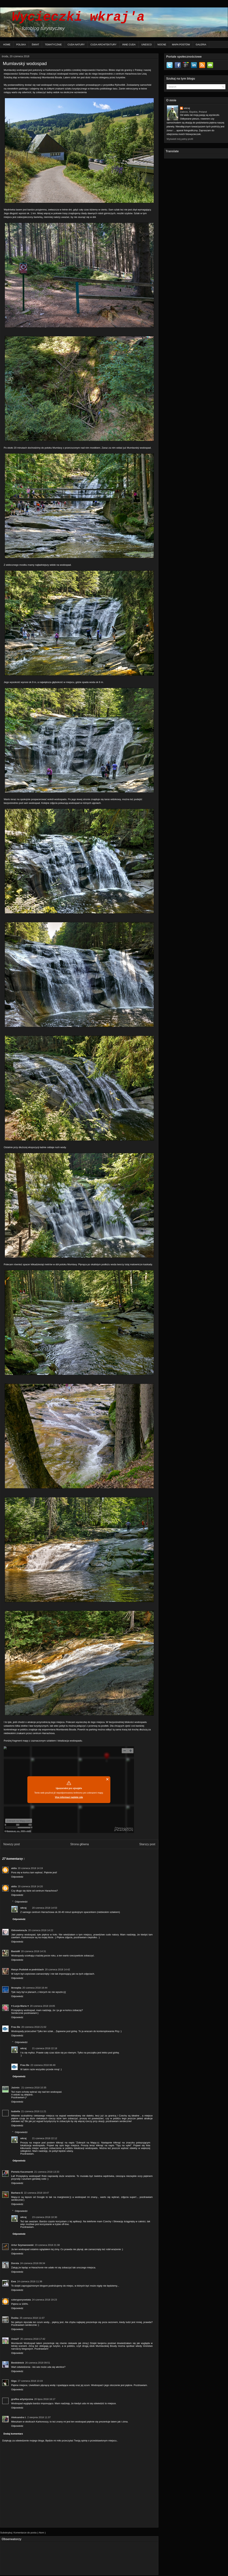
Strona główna (79, 1844)
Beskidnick (17, 2362)
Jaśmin (15, 2087)
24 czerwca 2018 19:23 (44, 2299)
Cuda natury (76, 44)
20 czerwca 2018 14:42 (57, 1969)
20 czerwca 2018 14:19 (30, 1868)
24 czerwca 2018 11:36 (29, 2281)
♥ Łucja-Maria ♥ (20, 2006)
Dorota (15, 2263)
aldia (14, 1868)
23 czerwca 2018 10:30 (44, 2217)
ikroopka (16, 1987)
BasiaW (15, 1951)
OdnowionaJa (19, 1930)
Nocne (161, 44)
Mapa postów (181, 44)
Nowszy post (11, 1844)
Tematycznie (53, 44)
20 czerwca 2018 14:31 (33, 1951)
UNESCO (146, 44)
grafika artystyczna (22, 2399)
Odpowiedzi (21, 1901)
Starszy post (147, 1844)
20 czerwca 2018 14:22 (40, 1930)
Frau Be (15, 2027)
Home (6, 44)
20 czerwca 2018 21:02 (33, 2027)
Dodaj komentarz (13, 2433)
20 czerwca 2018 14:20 (30, 1886)
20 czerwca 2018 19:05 (42, 2006)
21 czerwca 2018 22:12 (44, 2138)
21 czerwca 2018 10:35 (33, 2087)
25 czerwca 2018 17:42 (32, 2338)
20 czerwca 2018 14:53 (44, 1907)
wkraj (23, 1907)
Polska (21, 44)
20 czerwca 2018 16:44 (34, 1987)
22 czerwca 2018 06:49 (42, 2065)
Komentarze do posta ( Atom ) (30, 2532)
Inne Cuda (129, 44)
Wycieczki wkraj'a (74, 17)
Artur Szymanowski (22, 2245)
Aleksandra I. (18, 2417)
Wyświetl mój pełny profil (180, 139)
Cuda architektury (103, 44)
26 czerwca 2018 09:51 (37, 2362)
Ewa (13, 2281)
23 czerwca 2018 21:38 (47, 2245)
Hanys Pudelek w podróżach (27, 1969)
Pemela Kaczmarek (22, 2171)
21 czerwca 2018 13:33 (46, 2171)
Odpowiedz (17, 1876)
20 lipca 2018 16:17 (44, 2399)
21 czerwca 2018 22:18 (44, 2048)
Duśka (14, 2317)
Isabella (15, 2111)
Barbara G (17, 2192)
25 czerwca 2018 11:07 (32, 2317)
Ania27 (15, 2338)
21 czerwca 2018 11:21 (33, 2111)
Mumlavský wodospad (25, 63)
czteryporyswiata (21, 2299)
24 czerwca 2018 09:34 (32, 2263)
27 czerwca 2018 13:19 (30, 2381)
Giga (14, 2381)
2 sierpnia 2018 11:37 (39, 2417)
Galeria (201, 44)
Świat (35, 44)
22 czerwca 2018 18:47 (36, 2192)
